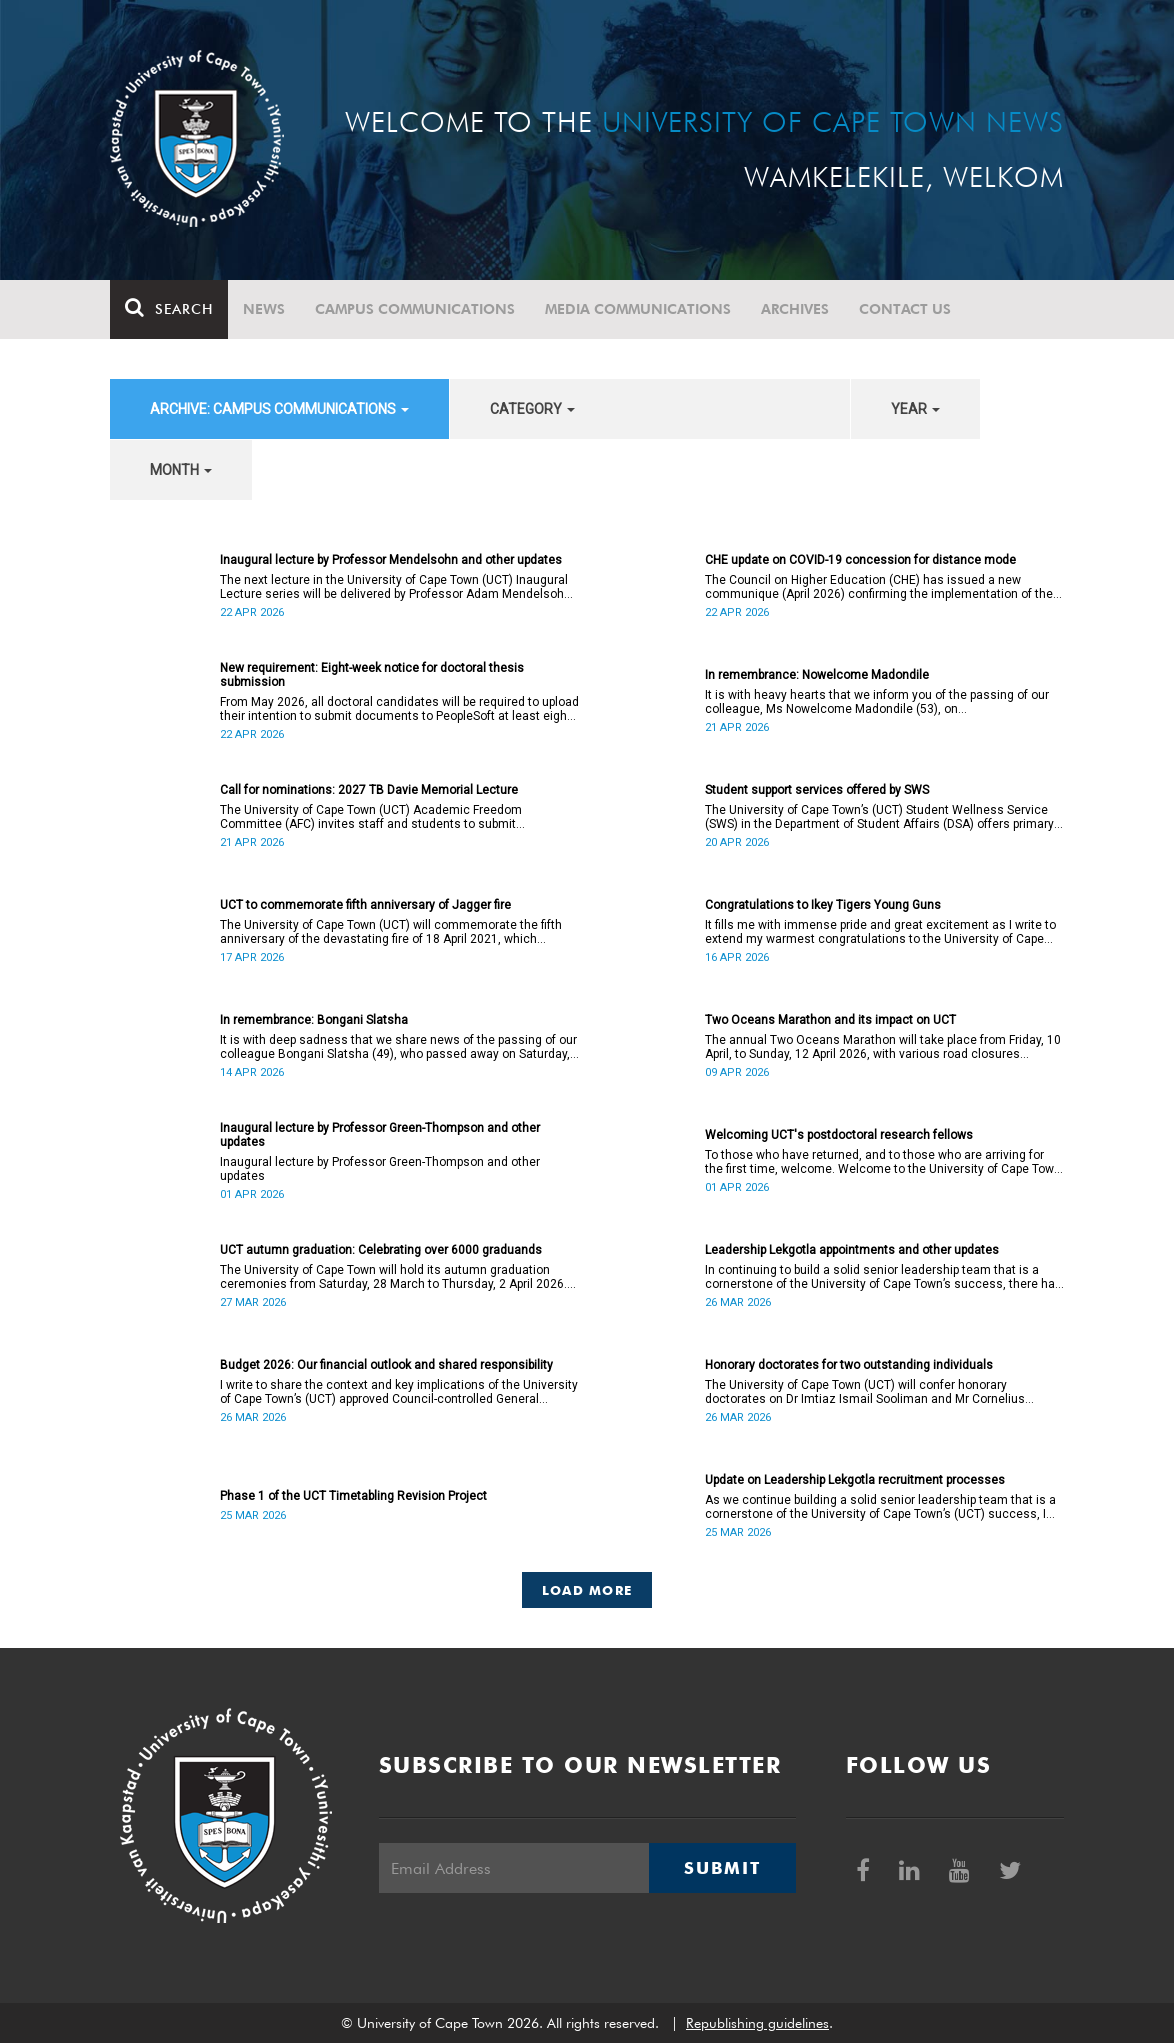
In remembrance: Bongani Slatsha (314, 1020)
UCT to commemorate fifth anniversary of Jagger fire (365, 905)
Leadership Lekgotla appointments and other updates (852, 1250)
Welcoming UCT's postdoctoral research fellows (839, 1135)
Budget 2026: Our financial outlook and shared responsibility (386, 1365)
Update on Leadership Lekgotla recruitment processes (855, 1480)
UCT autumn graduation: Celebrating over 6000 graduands (381, 1250)
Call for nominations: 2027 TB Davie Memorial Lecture (369, 790)
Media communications (638, 309)
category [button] (532, 409)
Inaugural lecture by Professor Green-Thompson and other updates (380, 1135)
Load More (587, 1590)
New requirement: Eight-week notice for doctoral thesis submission (372, 675)
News (264, 309)
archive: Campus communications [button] (279, 409)
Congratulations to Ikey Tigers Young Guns (823, 905)
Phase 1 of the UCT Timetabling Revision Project (353, 1496)
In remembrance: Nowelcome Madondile (817, 675)
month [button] (181, 470)
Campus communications (415, 309)
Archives (795, 309)
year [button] (915, 409)
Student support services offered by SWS (817, 790)
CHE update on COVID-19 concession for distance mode (860, 560)
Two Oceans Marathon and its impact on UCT (830, 1020)
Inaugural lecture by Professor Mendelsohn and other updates (391, 560)
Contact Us (905, 309)
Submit (722, 1868)
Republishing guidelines (757, 2023)
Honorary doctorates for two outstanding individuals (849, 1365)
